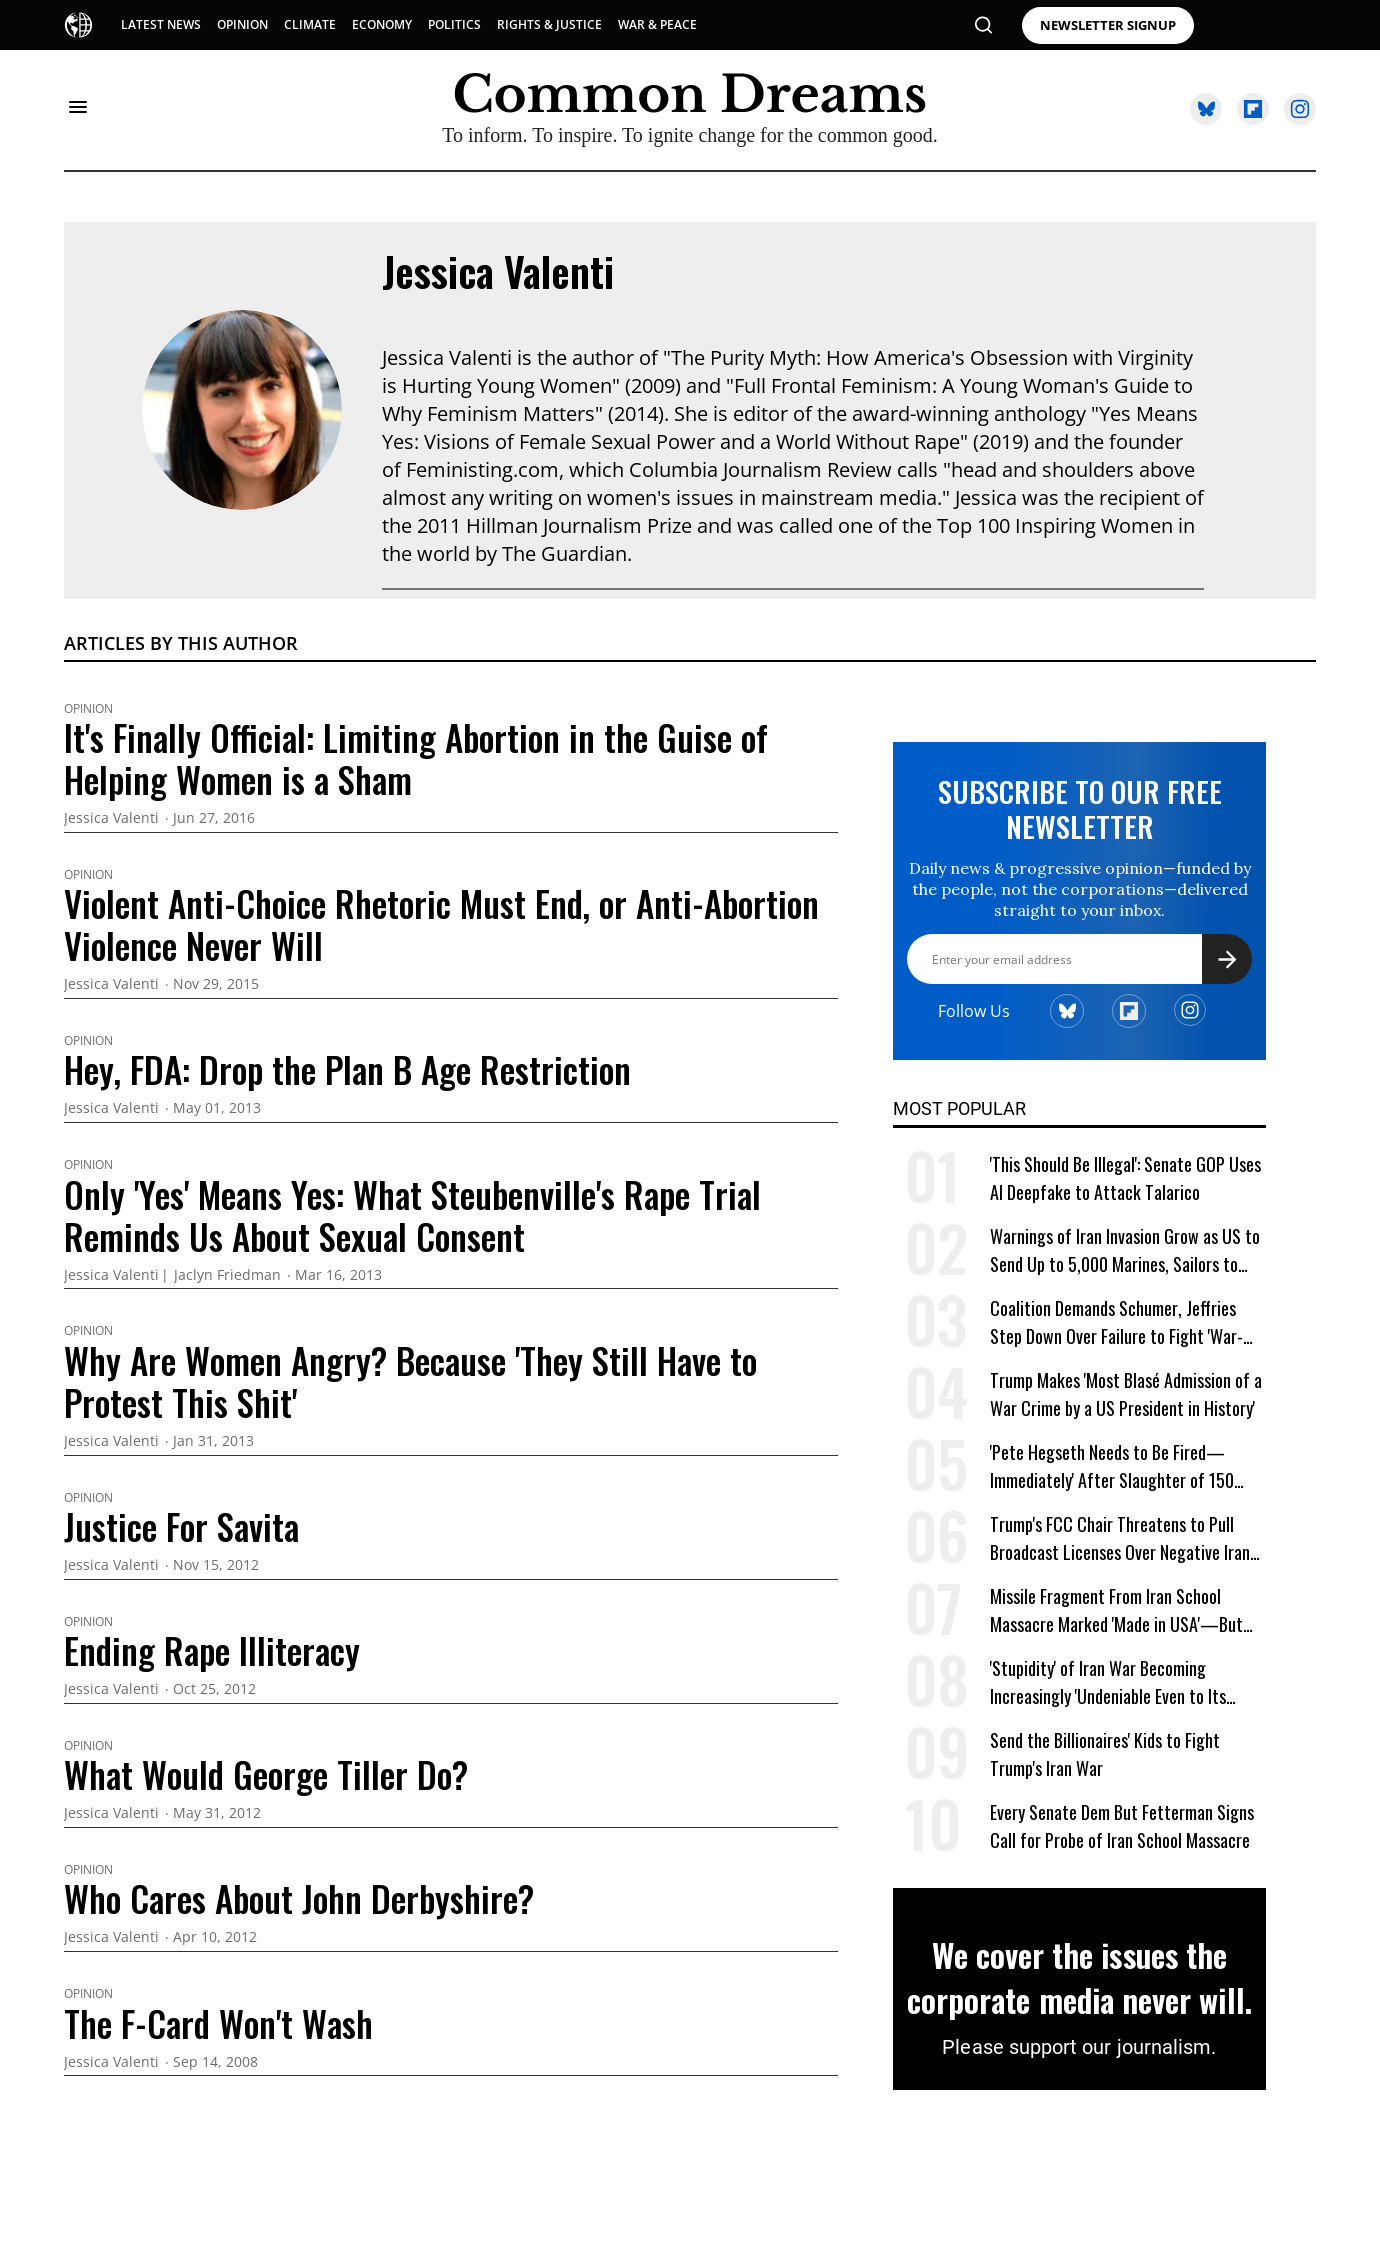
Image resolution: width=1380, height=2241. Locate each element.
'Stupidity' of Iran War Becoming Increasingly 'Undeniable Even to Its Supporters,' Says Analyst (1108, 1682)
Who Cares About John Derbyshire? (299, 1898)
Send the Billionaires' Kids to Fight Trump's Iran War (1105, 1754)
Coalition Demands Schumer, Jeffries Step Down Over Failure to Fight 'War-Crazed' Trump (1116, 1322)
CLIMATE (310, 24)
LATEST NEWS (161, 24)
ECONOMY (382, 24)
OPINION (242, 24)
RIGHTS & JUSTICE (549, 24)
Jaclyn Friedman (227, 1275)
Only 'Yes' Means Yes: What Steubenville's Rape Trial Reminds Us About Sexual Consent (412, 1215)
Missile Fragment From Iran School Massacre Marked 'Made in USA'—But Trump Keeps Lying (1116, 1610)
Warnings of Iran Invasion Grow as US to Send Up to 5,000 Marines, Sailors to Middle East (1125, 1250)
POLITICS (454, 24)
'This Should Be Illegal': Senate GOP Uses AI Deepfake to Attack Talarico (1125, 1178)
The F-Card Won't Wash (218, 2023)
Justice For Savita (181, 1526)
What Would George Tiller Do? (266, 1774)
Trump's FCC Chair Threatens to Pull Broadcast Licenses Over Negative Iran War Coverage (1120, 1538)
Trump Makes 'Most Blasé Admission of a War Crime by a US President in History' (1126, 1394)
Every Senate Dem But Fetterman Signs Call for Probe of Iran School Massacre (1122, 1826)
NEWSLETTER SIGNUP (1108, 25)
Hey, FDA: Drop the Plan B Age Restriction (347, 1069)
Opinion (88, 709)
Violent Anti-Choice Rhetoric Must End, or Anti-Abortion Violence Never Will (441, 924)
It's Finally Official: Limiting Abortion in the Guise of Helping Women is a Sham (416, 758)
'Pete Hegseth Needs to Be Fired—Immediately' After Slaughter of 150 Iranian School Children (1112, 1466)
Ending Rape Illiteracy (212, 1650)
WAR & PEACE (657, 24)
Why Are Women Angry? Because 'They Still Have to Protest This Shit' (410, 1381)
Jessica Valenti (498, 271)
